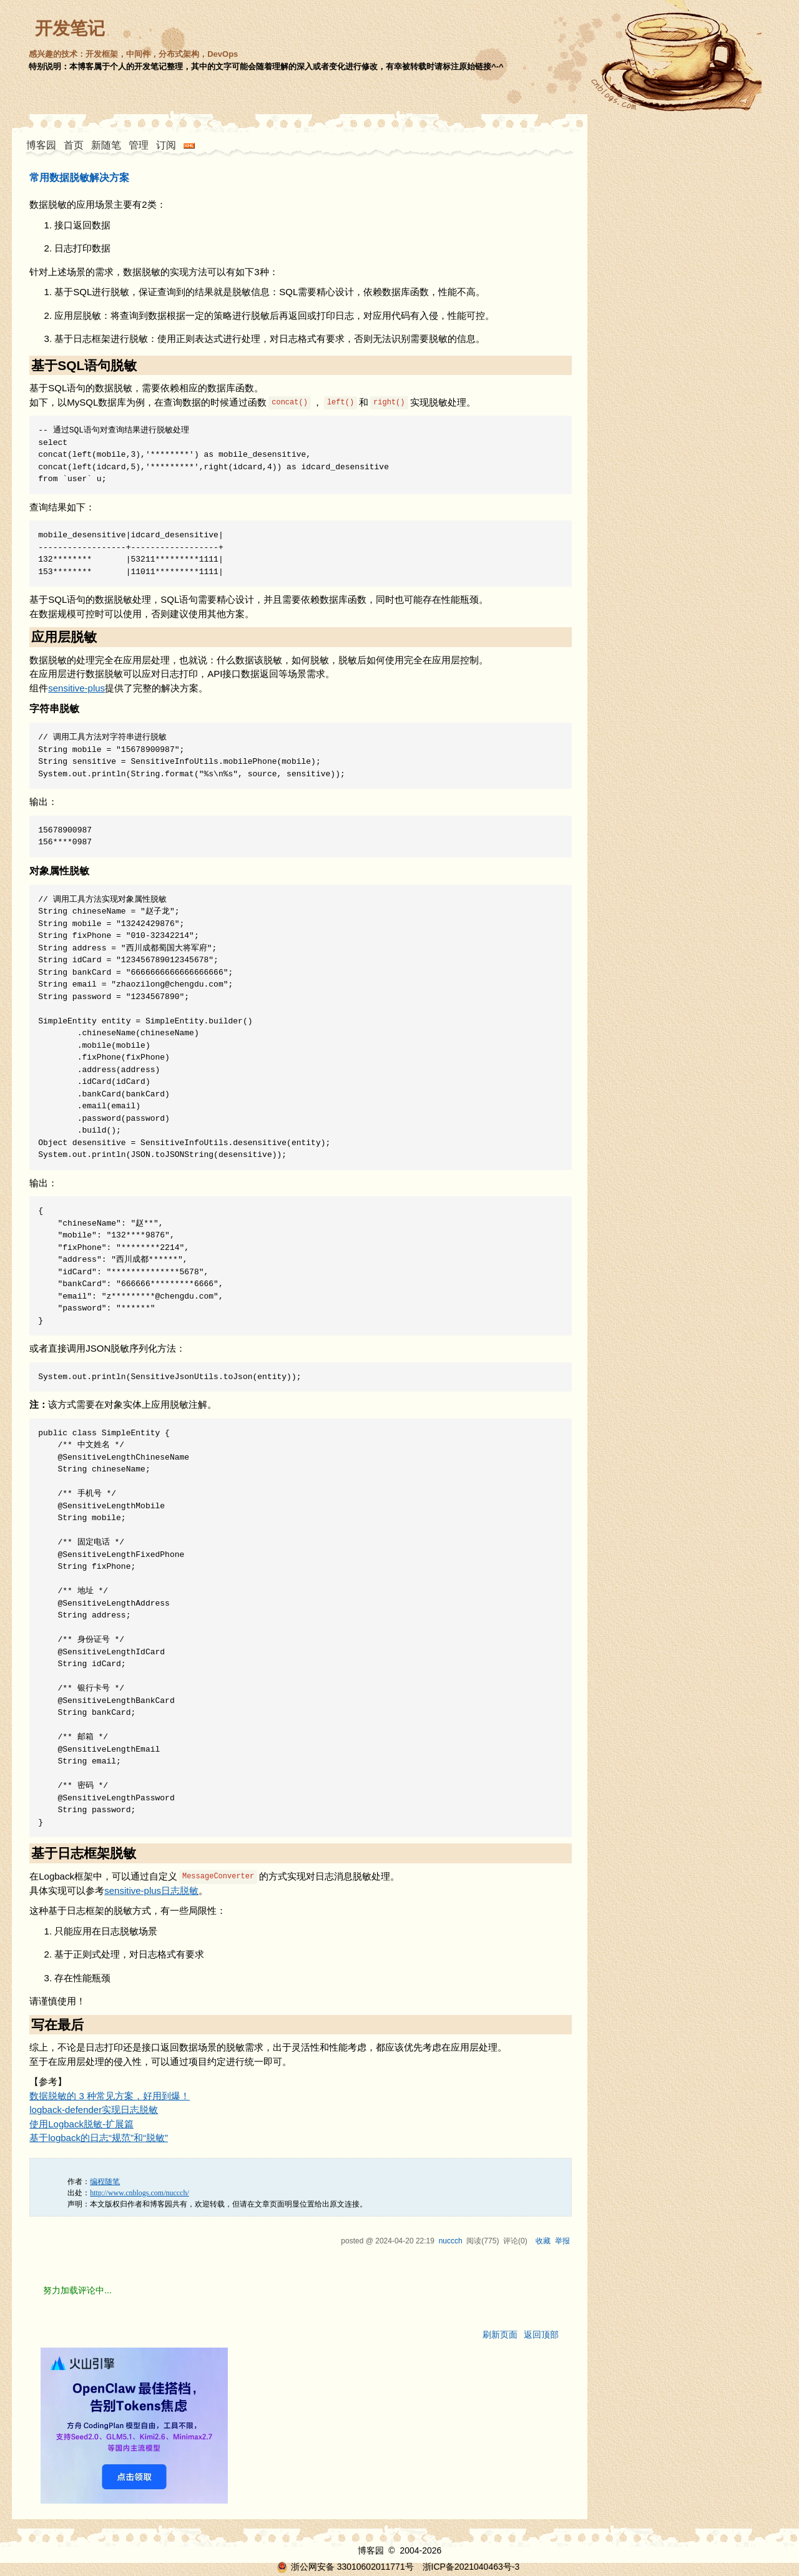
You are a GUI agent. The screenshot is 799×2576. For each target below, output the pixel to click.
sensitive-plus (76, 688)
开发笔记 (70, 28)
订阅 (166, 145)
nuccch (451, 2241)
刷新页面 (500, 2334)
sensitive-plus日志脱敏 (151, 1890)
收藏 (543, 2241)
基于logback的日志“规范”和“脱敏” (98, 2137)
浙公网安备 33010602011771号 (345, 2567)
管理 (139, 145)
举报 (562, 2241)
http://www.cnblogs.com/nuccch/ (139, 2192)
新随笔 (106, 145)
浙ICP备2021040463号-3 (471, 2567)
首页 (74, 145)
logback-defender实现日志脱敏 (93, 2109)
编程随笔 (105, 2181)
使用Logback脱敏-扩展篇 (81, 2124)
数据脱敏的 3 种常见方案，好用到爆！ (109, 2096)
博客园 (41, 145)
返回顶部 (541, 2334)
